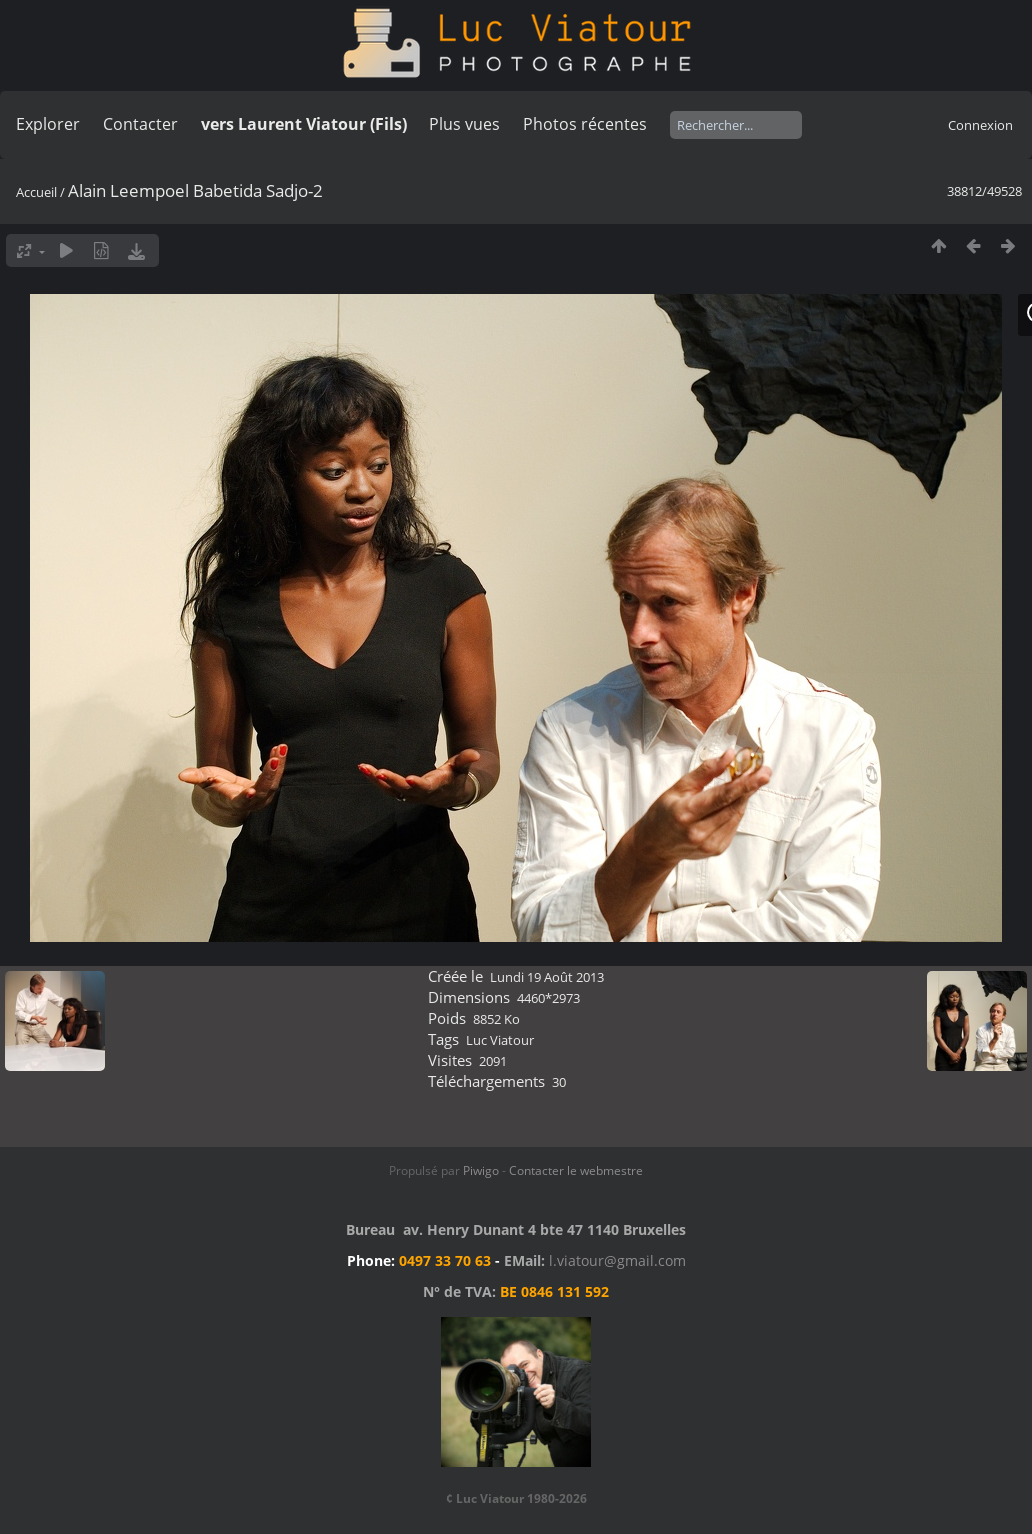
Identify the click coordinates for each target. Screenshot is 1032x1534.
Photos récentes (585, 124)
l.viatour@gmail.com (617, 1260)
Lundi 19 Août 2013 (547, 977)
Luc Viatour (500, 1040)
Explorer (48, 124)
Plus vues (464, 124)
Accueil (36, 192)
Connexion (980, 125)
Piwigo (481, 1170)
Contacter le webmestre (576, 1170)
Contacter (140, 124)
